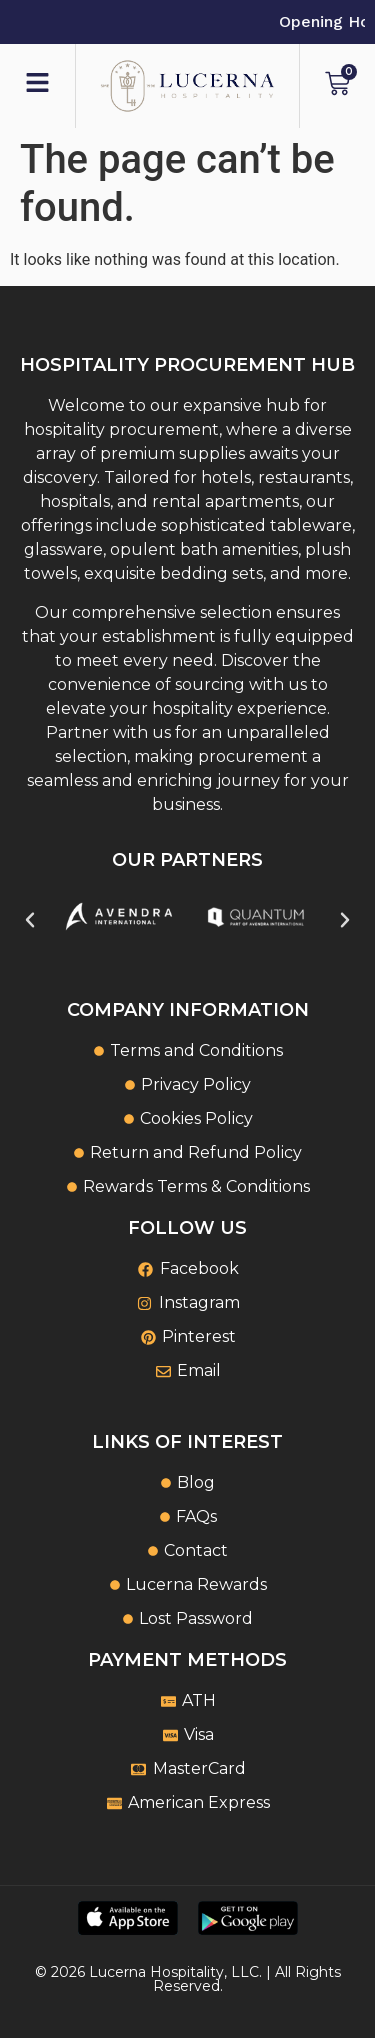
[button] (30, 920)
